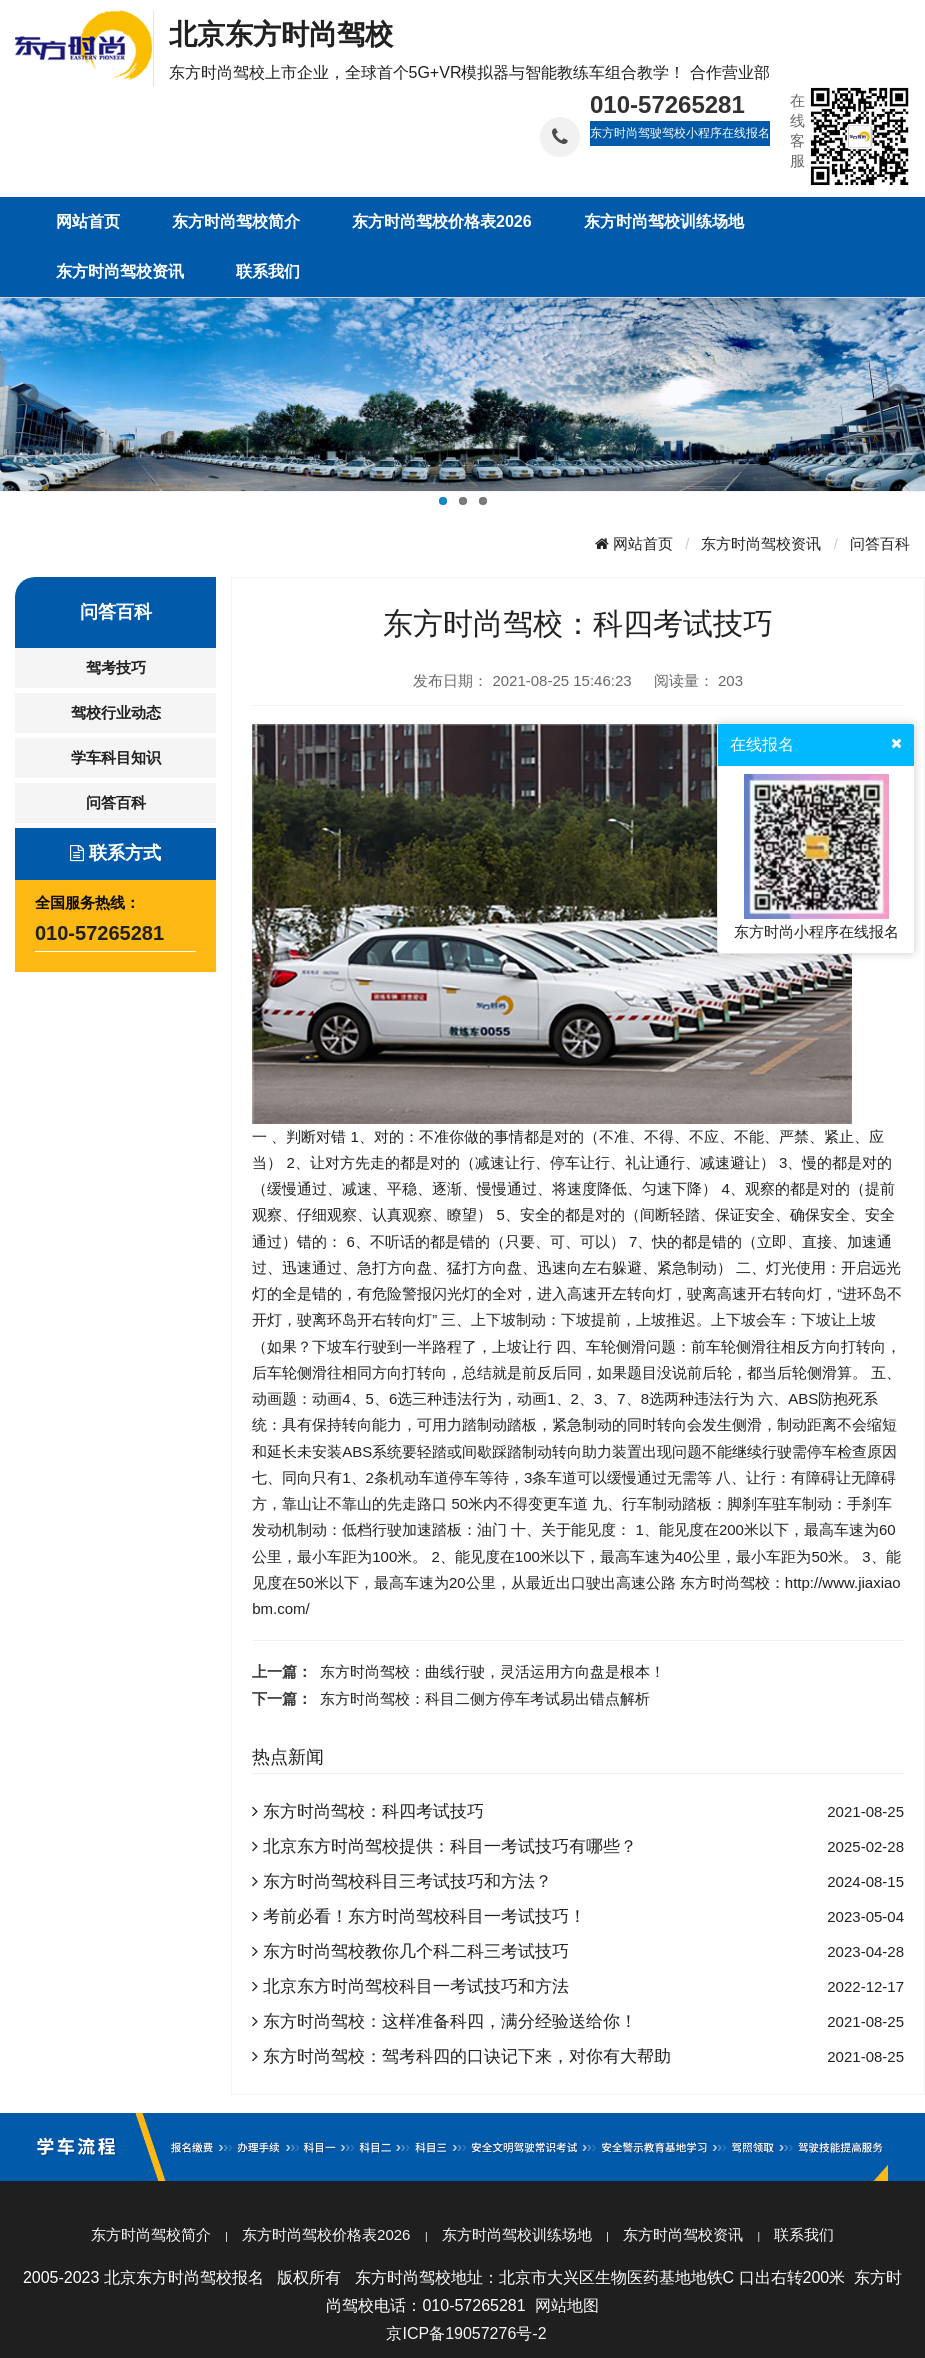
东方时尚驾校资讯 (761, 543)
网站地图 (567, 2305)
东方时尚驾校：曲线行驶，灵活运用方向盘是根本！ (492, 1671)
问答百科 (880, 543)
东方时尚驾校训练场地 (517, 2234)
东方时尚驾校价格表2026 (326, 2234)
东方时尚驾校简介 (151, 2234)
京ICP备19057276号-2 (466, 2333)
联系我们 (804, 2234)
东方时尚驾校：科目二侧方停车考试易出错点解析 (485, 1698)
